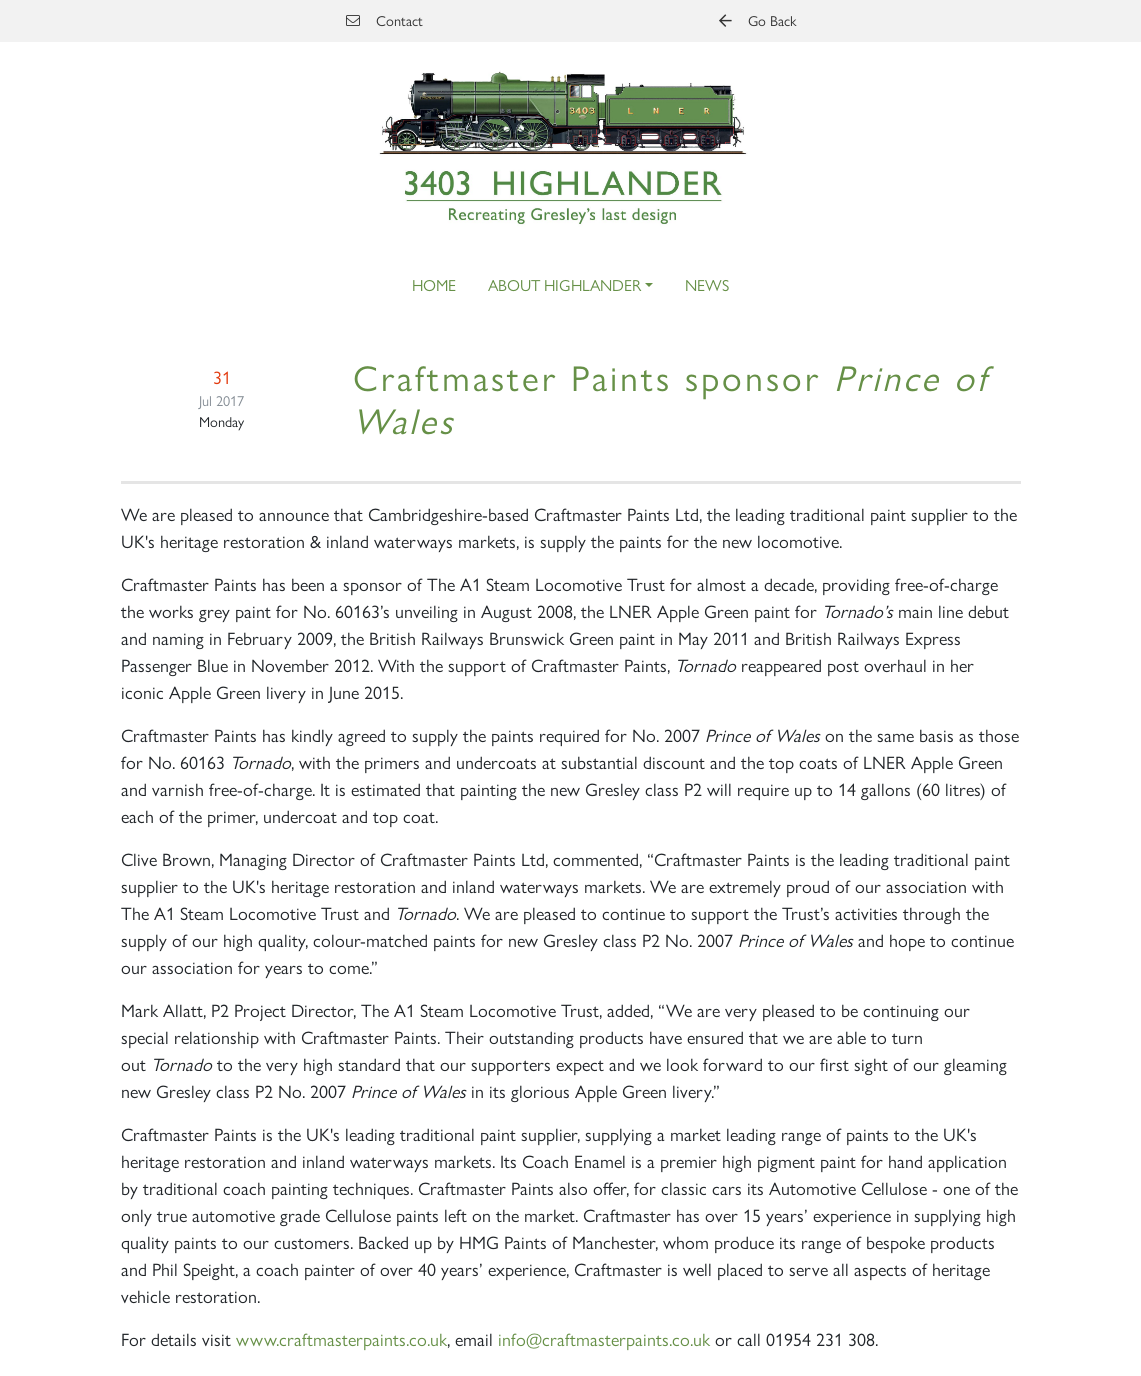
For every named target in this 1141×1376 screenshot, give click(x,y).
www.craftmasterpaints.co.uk (341, 1338)
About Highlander (564, 284)
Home (434, 284)
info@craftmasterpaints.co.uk (604, 1338)
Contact (384, 20)
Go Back (757, 20)
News (707, 284)
